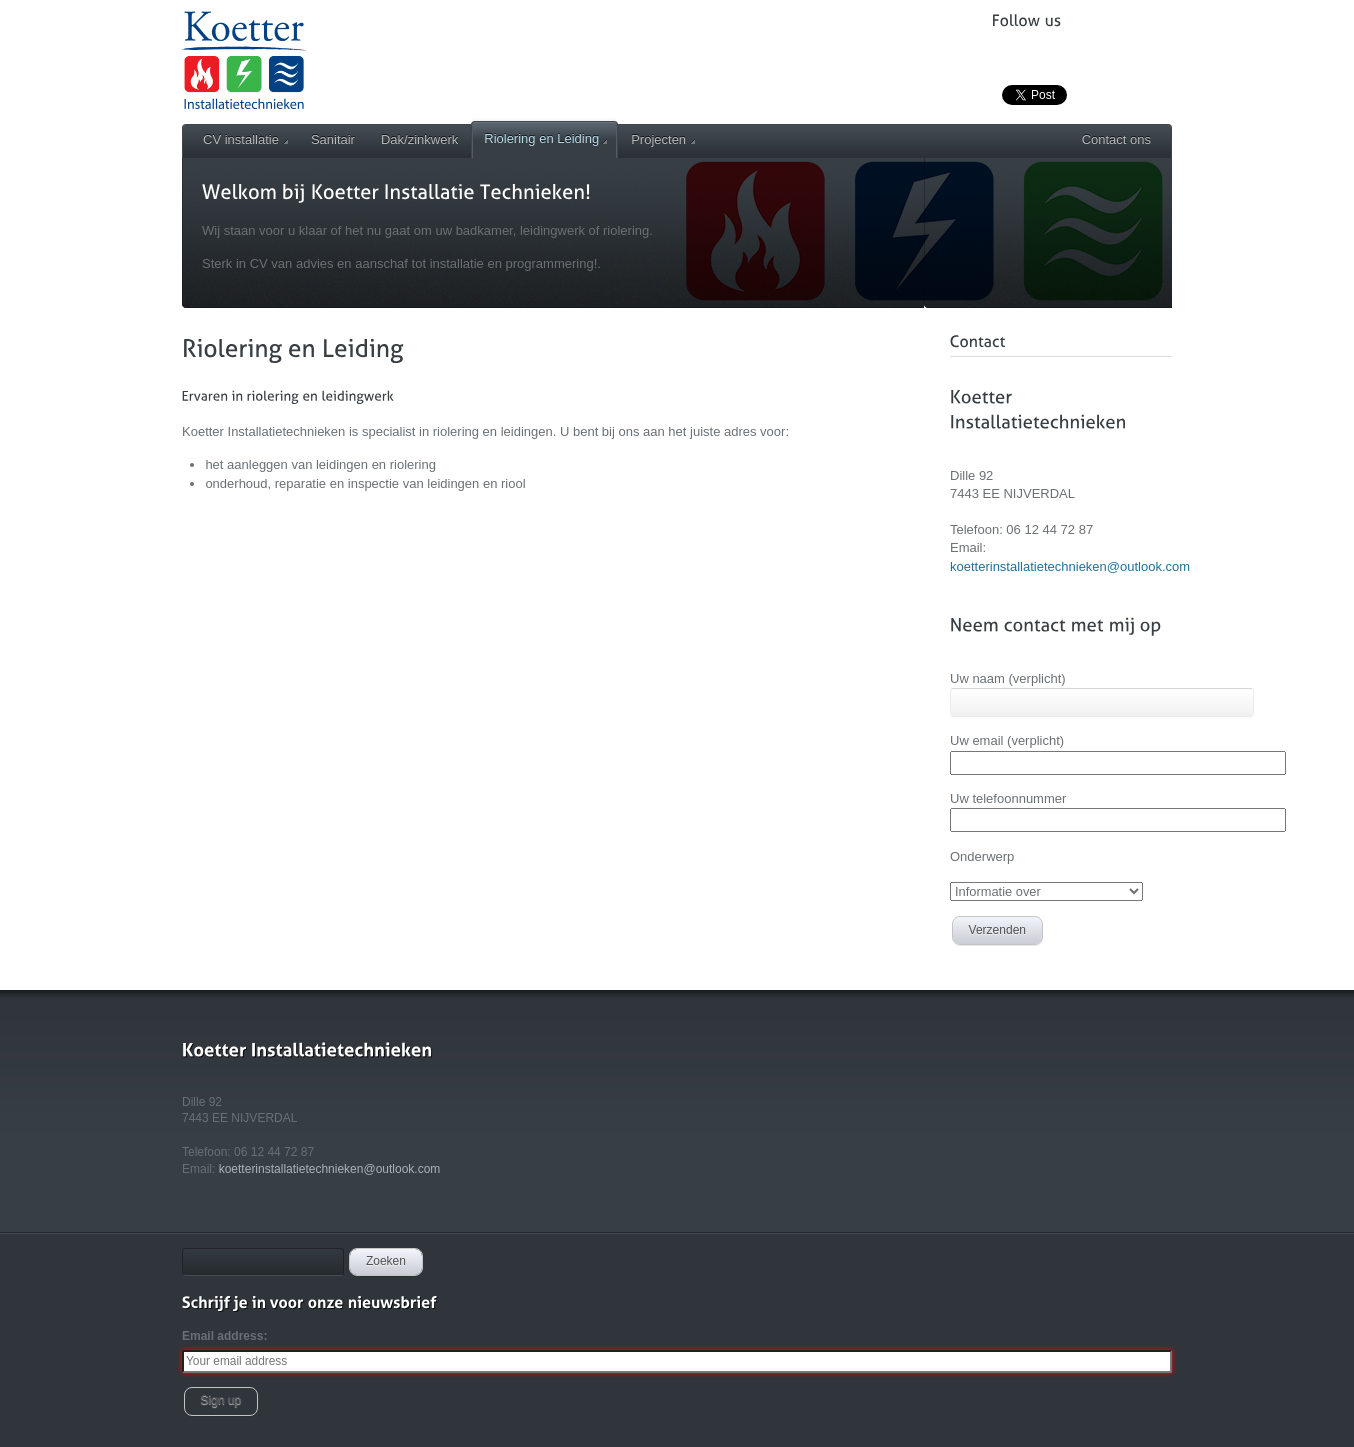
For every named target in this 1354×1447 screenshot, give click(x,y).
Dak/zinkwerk (419, 139)
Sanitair (333, 139)
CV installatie (245, 139)
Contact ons (1116, 139)
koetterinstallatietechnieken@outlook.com (1070, 566)
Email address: (224, 1336)
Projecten (663, 139)
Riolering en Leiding (545, 138)
